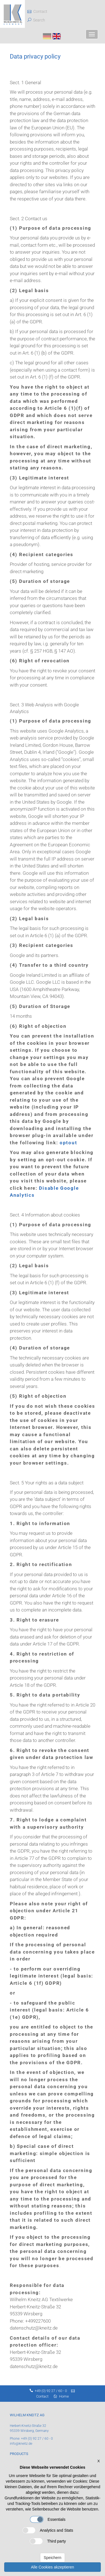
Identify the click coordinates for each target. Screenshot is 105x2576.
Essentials (48, 2519)
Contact (37, 11)
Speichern (52, 2557)
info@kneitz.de (21, 2444)
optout (68, 1142)
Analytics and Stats (47, 2530)
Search (39, 20)
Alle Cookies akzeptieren (52, 2567)
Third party (47, 2541)
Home (64, 2396)
